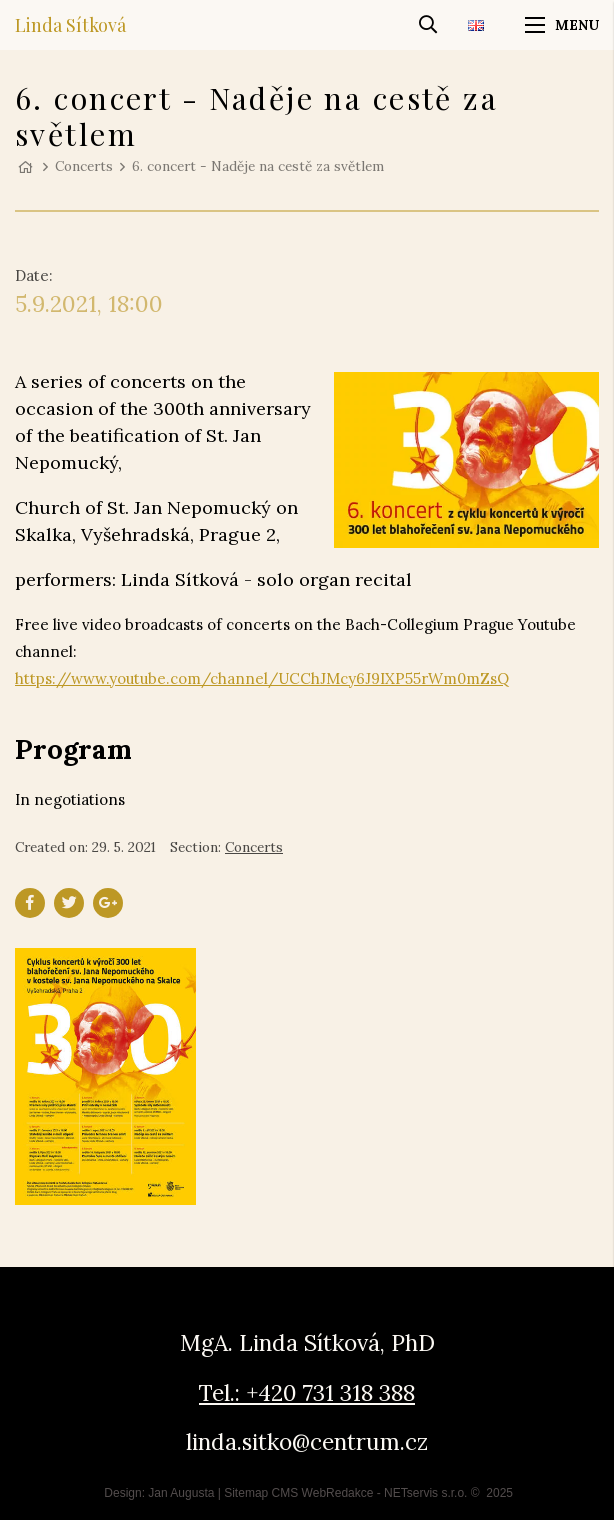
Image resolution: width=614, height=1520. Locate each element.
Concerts (84, 166)
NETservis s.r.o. (425, 1493)
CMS (285, 1493)
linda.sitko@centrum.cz (307, 1441)
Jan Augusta (181, 1493)
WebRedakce (338, 1493)
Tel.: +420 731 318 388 (307, 1392)
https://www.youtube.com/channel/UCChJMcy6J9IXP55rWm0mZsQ (262, 678)
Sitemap (246, 1493)
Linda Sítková (70, 25)
